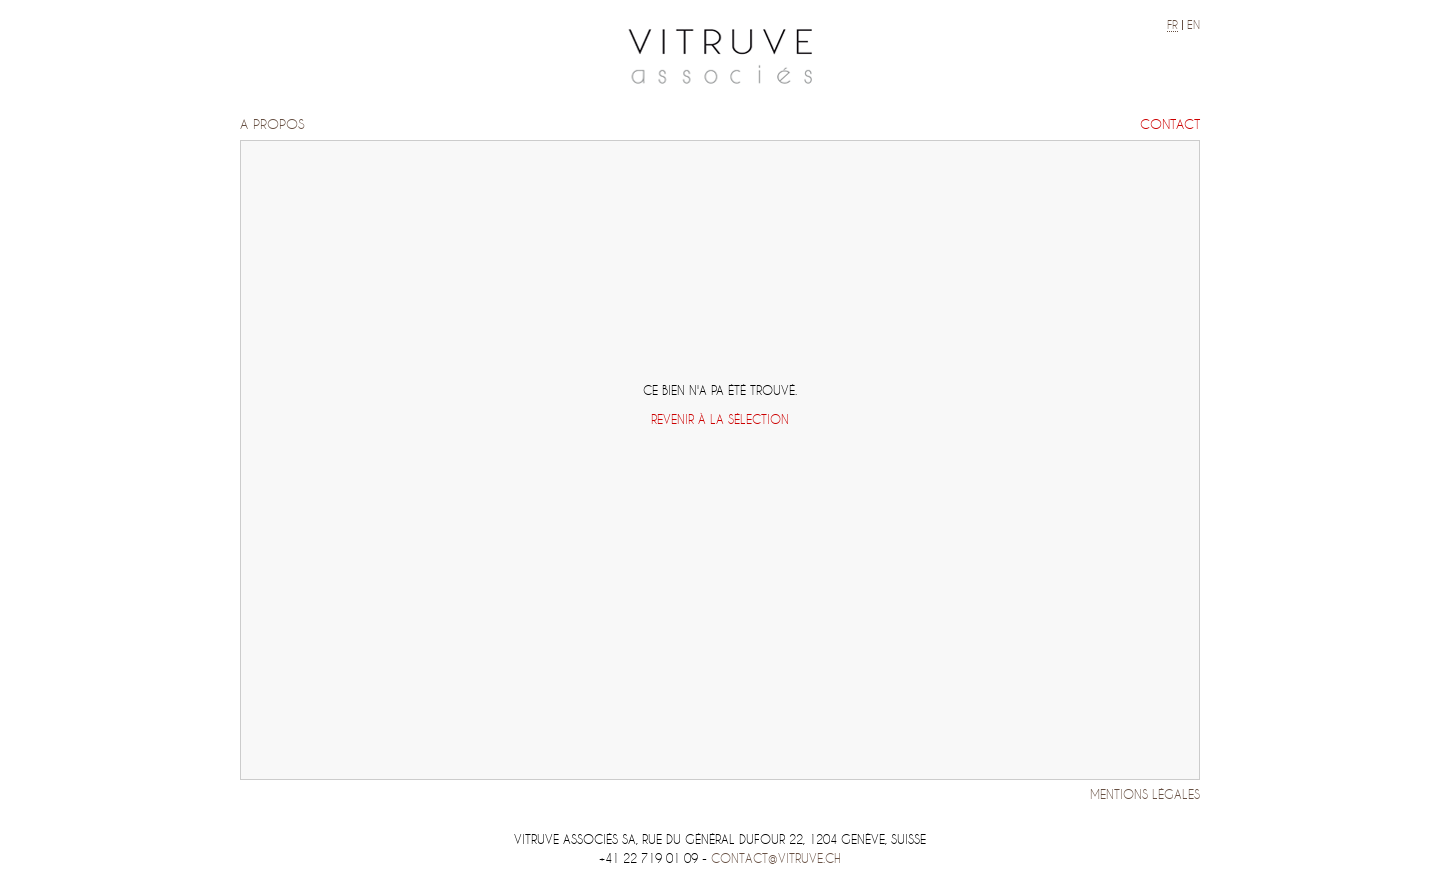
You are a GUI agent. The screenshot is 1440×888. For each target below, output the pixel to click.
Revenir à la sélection (720, 419)
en (1193, 25)
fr (1172, 25)
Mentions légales (1145, 794)
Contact (1170, 124)
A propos (272, 124)
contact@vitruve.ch (776, 858)
